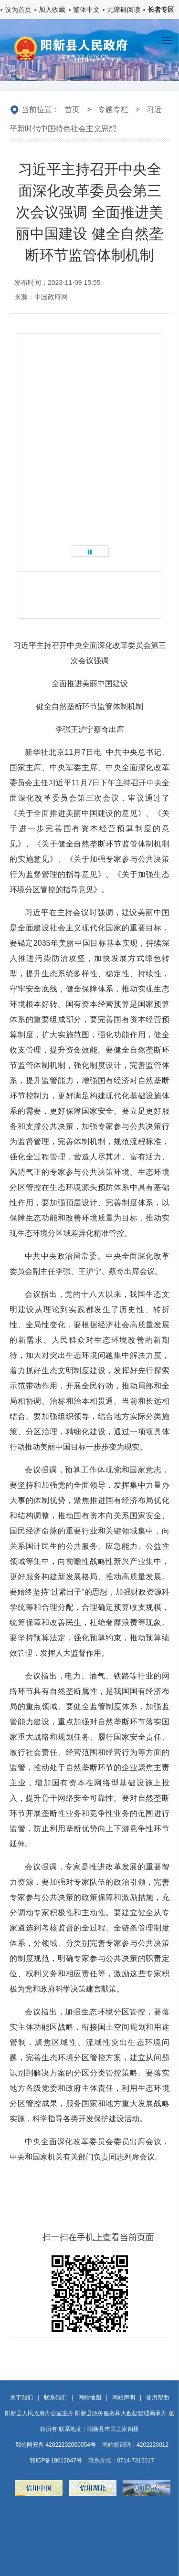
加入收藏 (52, 9)
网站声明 (123, 2397)
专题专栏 (113, 109)
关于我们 (21, 2397)
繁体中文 (86, 9)
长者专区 (160, 9)
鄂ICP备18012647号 (56, 2460)
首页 (72, 109)
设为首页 (18, 9)
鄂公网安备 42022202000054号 (55, 2444)
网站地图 (89, 2397)
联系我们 (55, 2397)
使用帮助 (157, 2397)
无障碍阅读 (123, 9)
